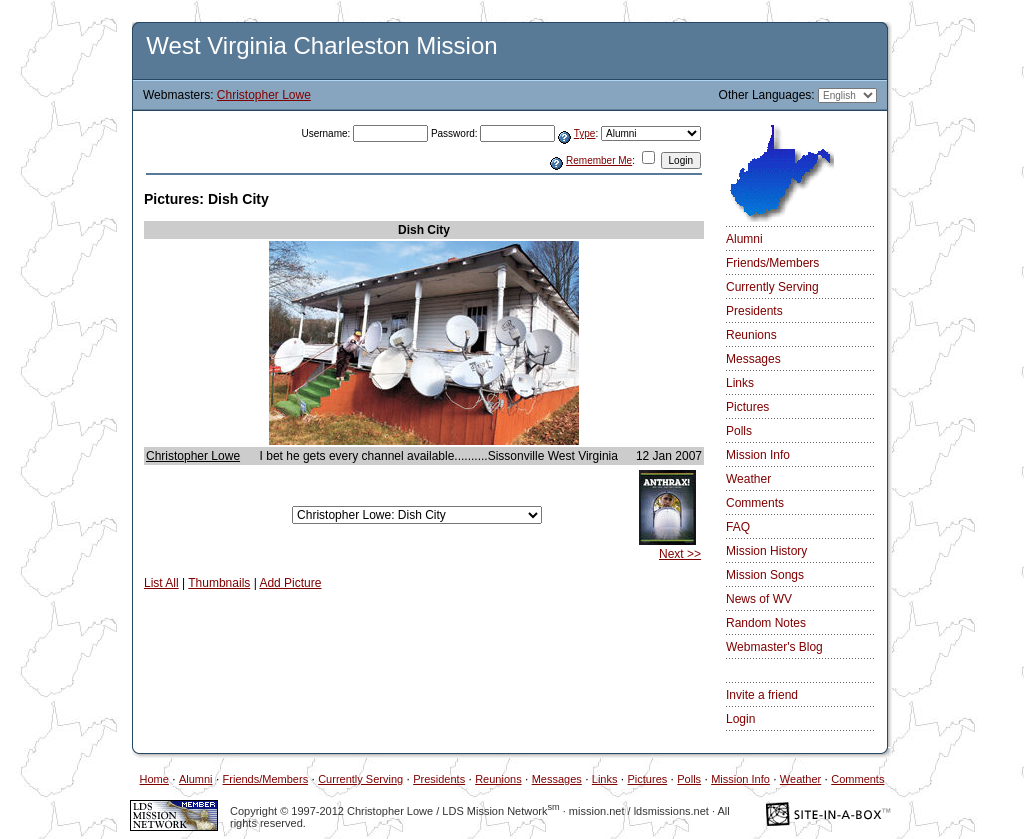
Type (585, 133)
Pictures (747, 407)
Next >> (680, 554)
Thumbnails (219, 583)
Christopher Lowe (264, 95)
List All (161, 583)
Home (154, 779)
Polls (739, 431)
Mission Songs (765, 575)
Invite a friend (762, 695)
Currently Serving (772, 287)
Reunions (751, 335)
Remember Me (599, 160)
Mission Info (758, 455)
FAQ (738, 527)
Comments (755, 503)
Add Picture (290, 583)
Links (740, 383)
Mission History (766, 551)
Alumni (744, 239)
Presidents (754, 311)
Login (740, 719)
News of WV (759, 599)
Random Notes (766, 623)
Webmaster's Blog (774, 647)
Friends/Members (772, 263)
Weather (748, 479)
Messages (753, 359)
